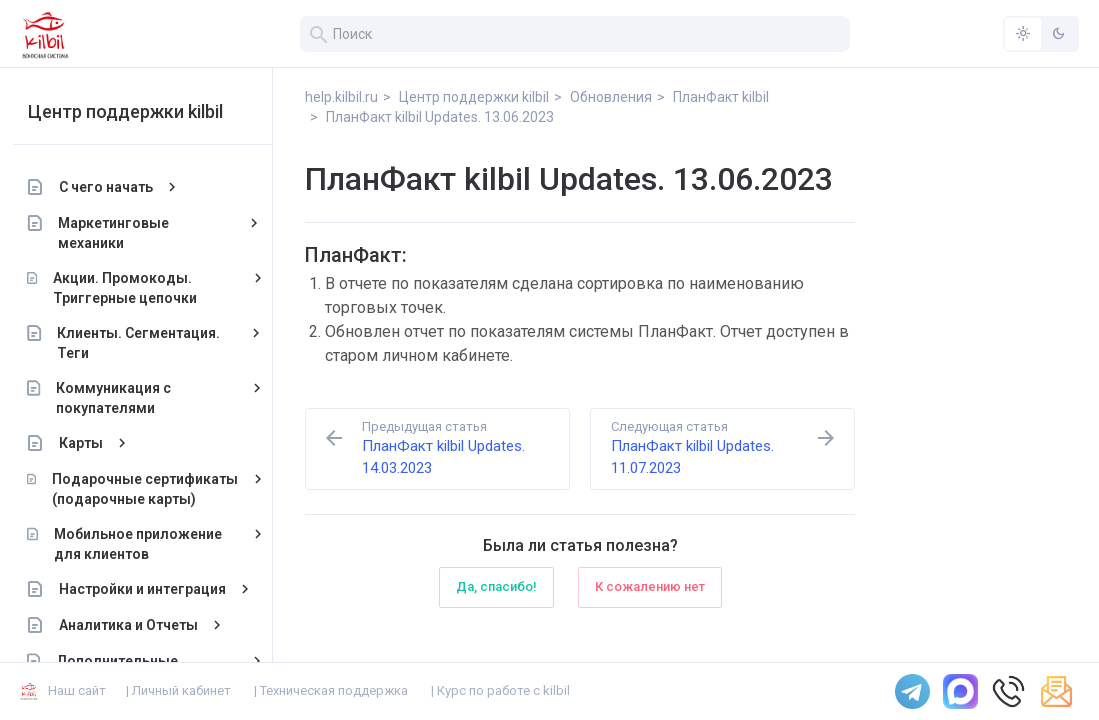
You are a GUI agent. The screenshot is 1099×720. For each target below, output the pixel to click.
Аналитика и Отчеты (135, 625)
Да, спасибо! (496, 586)
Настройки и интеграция (149, 589)
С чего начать (113, 187)
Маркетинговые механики (121, 233)
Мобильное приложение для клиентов (145, 544)
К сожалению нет (650, 586)
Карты (88, 443)
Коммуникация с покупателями (120, 398)
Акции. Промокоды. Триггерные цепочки (132, 288)
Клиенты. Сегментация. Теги (146, 343)
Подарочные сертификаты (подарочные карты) (152, 489)
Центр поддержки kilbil (132, 111)
